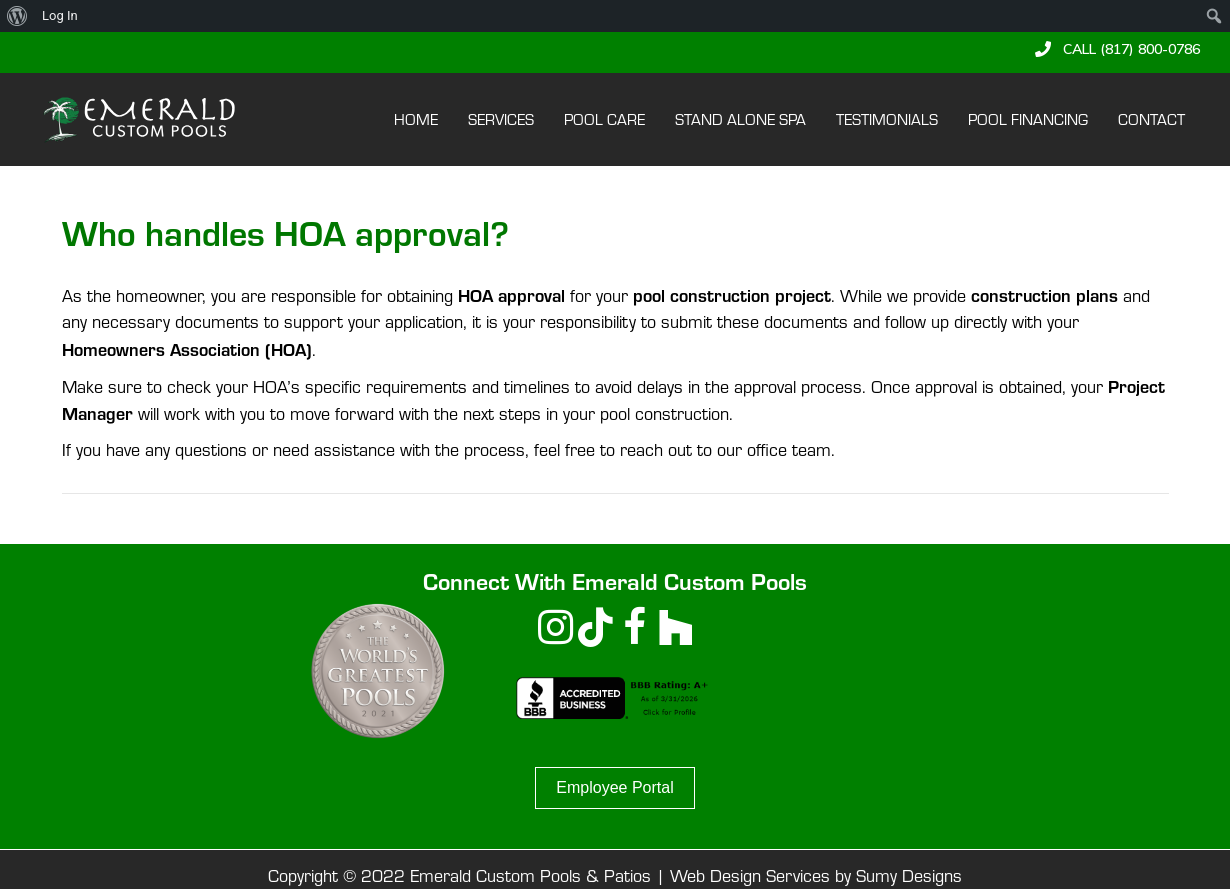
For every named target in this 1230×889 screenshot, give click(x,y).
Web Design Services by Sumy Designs (816, 875)
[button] (1117, 49)
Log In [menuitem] (60, 15)
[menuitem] (17, 16)
